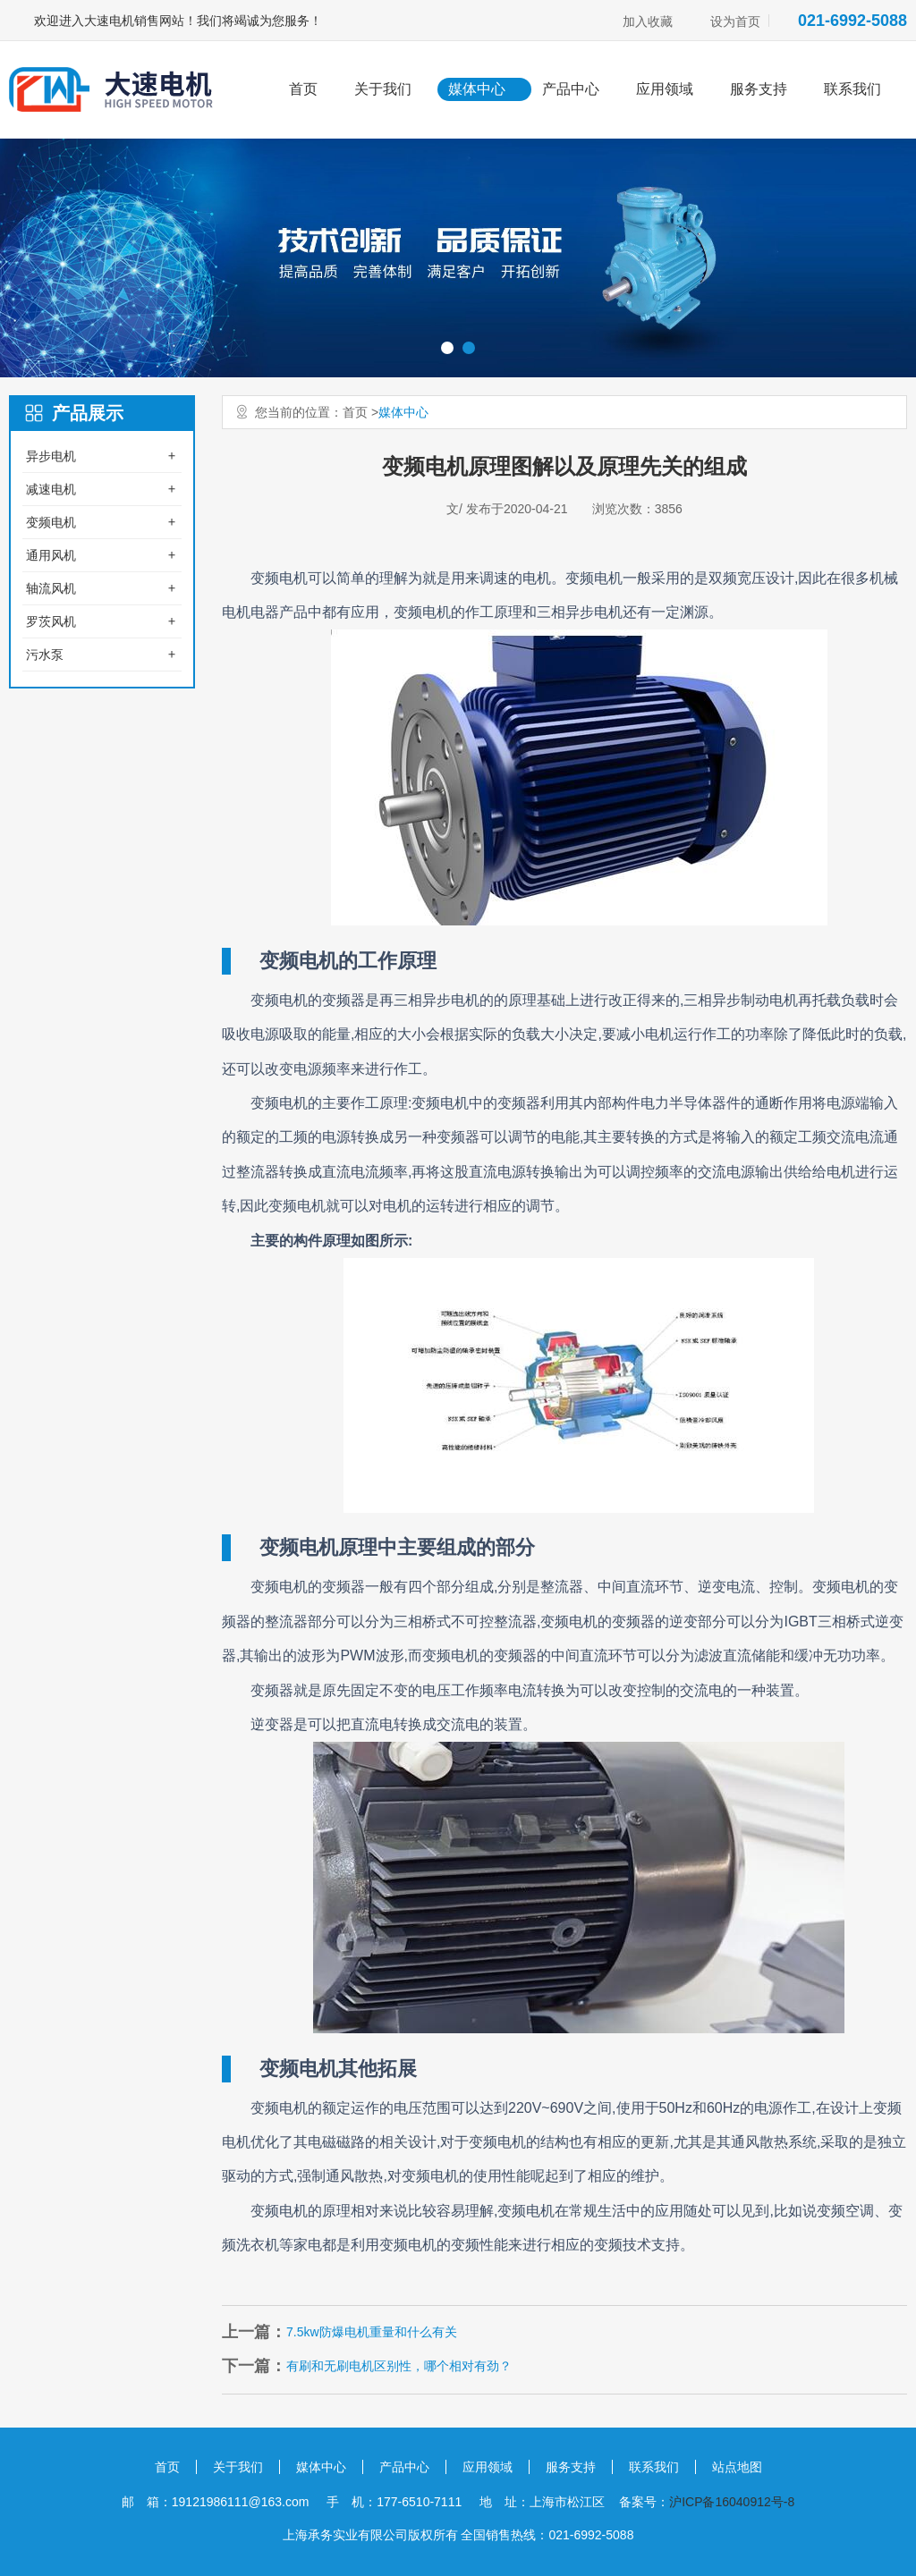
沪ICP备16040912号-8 (731, 2502)
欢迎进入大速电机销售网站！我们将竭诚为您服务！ (178, 20)
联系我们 (852, 89)
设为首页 (735, 21)
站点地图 (737, 2467)
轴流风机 (51, 588)
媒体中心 (476, 89)
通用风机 (51, 555)
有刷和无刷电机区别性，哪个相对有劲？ (399, 2366)
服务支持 (758, 89)
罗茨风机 (51, 621)
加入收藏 (648, 21)
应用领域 (664, 89)
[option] (458, 258)
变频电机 (51, 522)
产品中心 (570, 89)
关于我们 (382, 89)
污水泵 (45, 654)
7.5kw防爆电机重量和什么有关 (371, 2332)
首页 (303, 89)
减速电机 (51, 489)
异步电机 (51, 456)
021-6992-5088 (852, 21)
